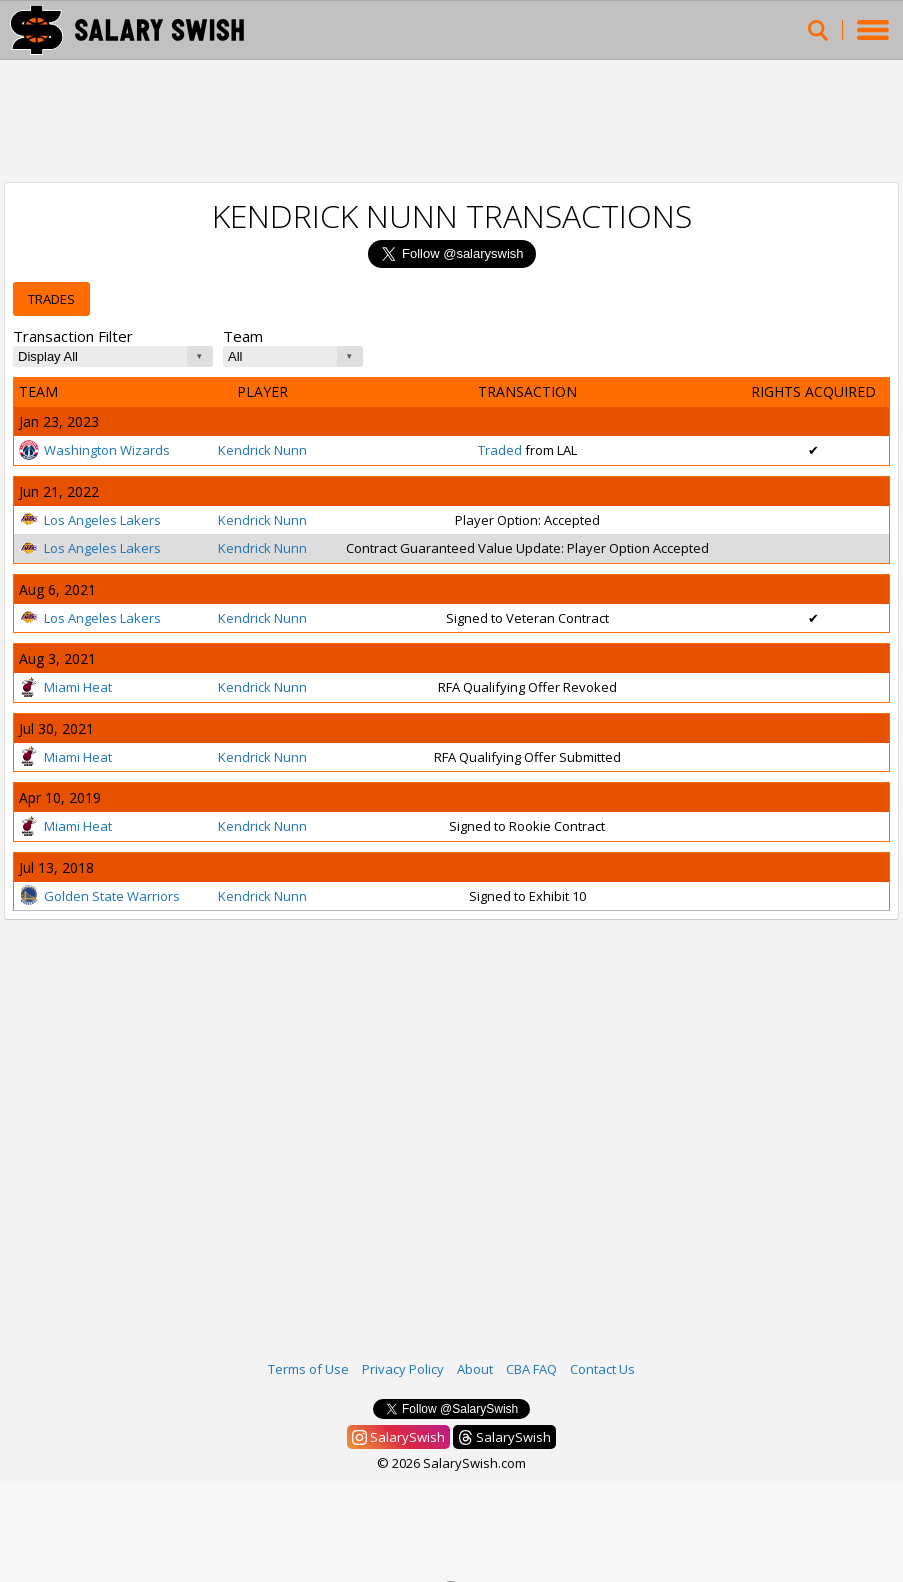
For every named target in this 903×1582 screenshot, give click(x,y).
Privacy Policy (403, 1369)
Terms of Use (308, 1369)
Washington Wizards (94, 450)
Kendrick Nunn (262, 450)
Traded (500, 450)
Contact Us (602, 1369)
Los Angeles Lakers (90, 520)
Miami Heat (65, 687)
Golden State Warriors (99, 896)
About (475, 1369)
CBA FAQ (531, 1369)
